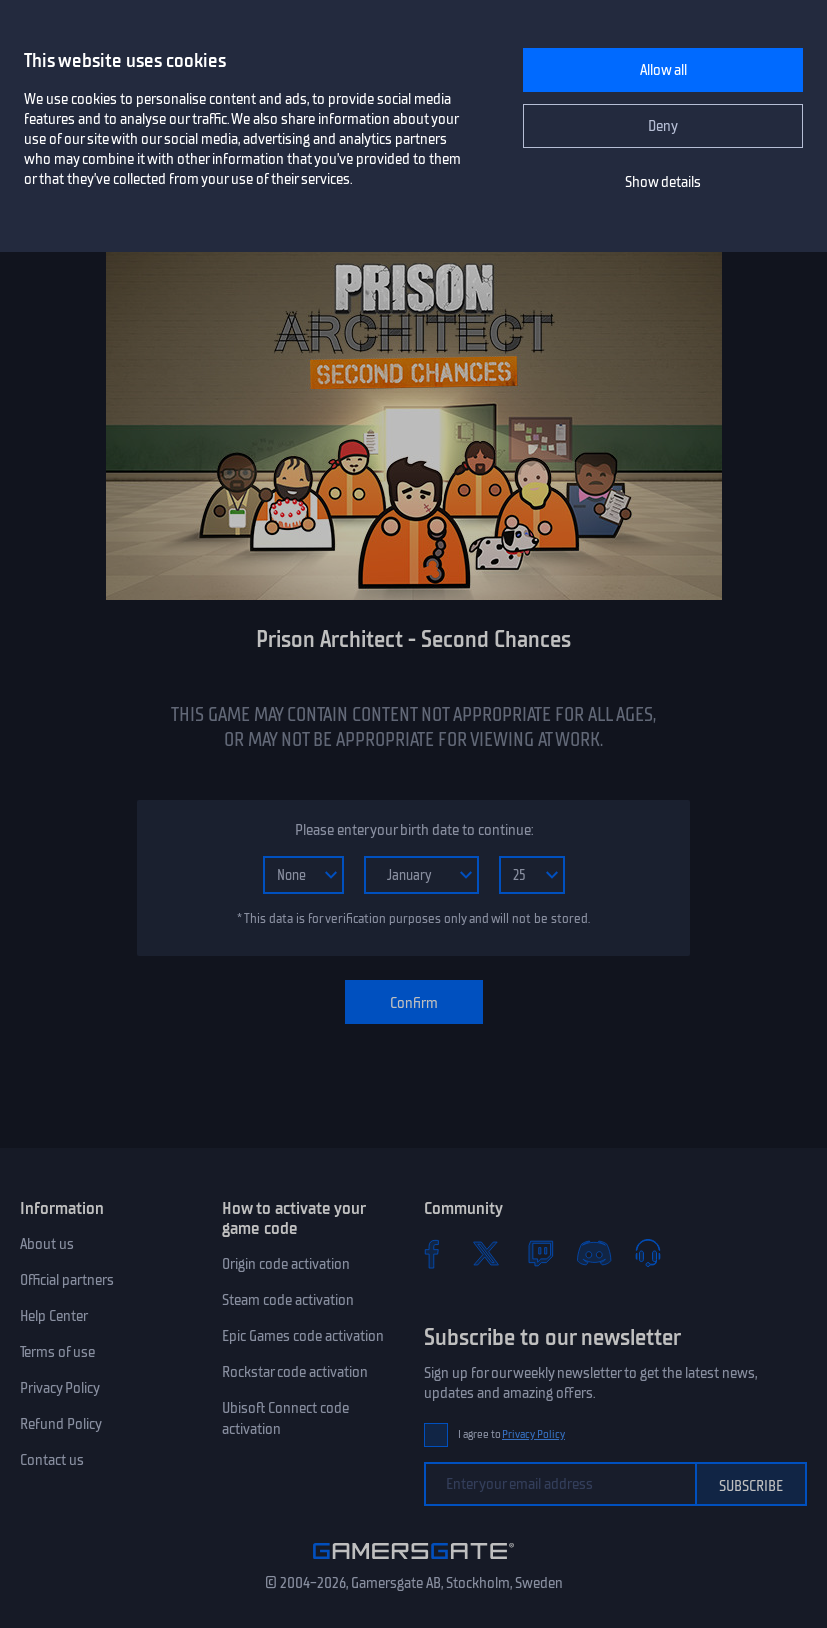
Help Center (54, 1316)
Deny (663, 126)
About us (47, 1244)
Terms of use (57, 1352)
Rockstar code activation (295, 1372)
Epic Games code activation (303, 1336)
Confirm (414, 1003)
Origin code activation (286, 1264)
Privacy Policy (60, 1388)
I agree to (512, 1434)
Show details (663, 182)
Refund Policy (61, 1424)
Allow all (663, 70)
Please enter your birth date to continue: (414, 830)
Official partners (67, 1280)
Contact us (52, 1460)
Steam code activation (288, 1300)
